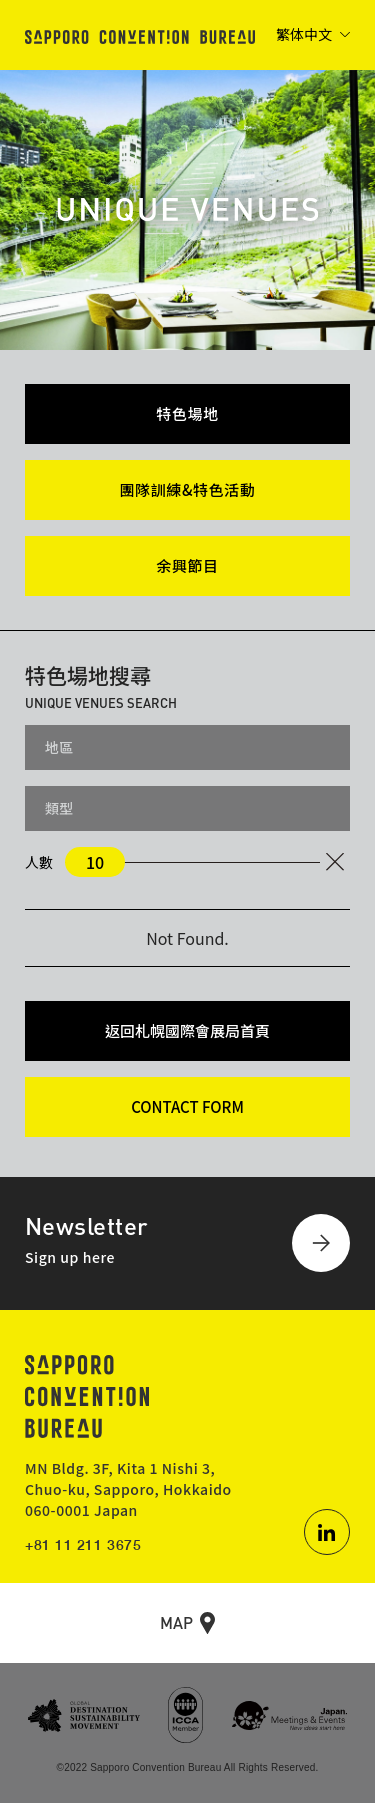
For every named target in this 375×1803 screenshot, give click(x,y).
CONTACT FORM (187, 1106)
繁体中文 (304, 34)
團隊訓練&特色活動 (188, 489)
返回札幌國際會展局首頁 (187, 1030)
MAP (176, 1622)
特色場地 (187, 413)
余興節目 (187, 565)
